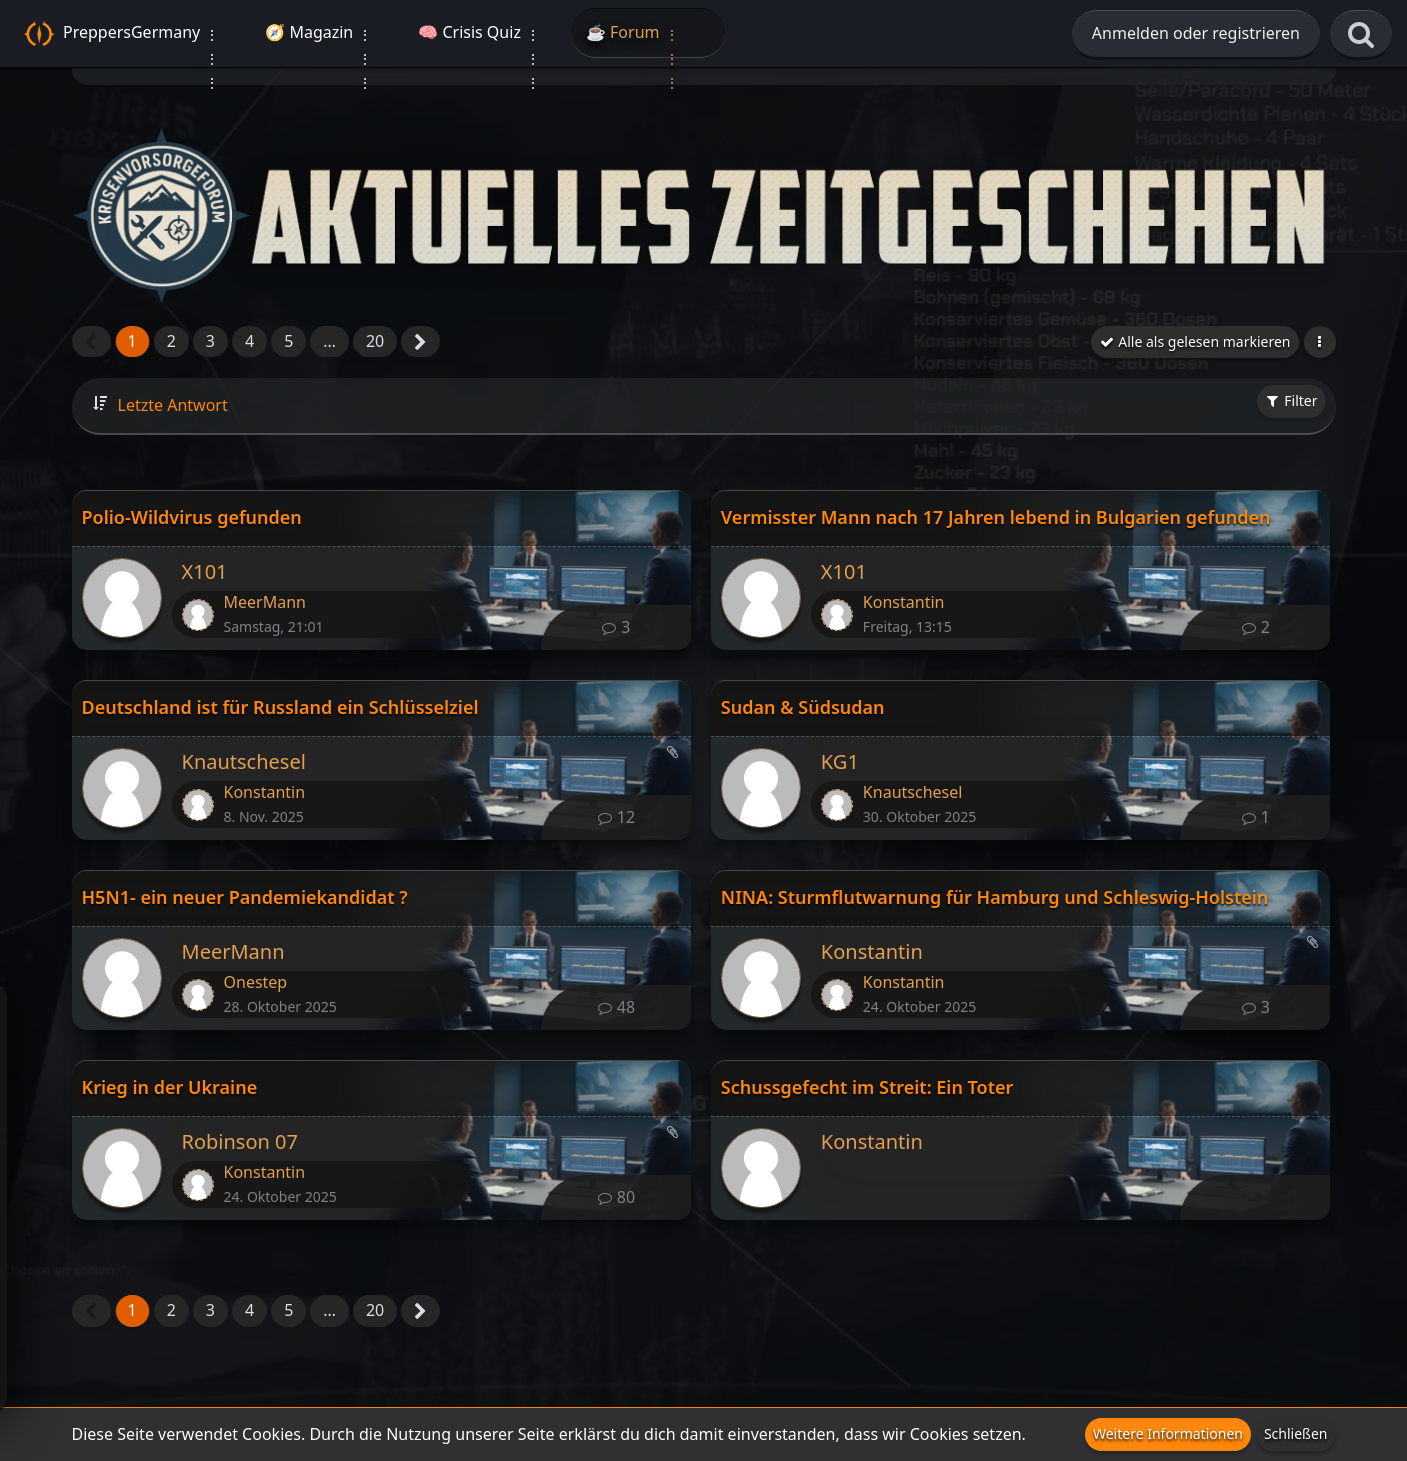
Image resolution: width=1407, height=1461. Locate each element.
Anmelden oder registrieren (1196, 33)
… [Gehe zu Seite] (329, 341)
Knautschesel (244, 761)
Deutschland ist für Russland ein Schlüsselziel (280, 707)
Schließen (1296, 1433)
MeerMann (265, 602)
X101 (205, 571)
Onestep (256, 982)
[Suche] (1361, 35)
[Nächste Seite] (420, 343)
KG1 (840, 761)
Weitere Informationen (1168, 1433)
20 (375, 341)
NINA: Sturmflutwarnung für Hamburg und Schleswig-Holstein (994, 897)
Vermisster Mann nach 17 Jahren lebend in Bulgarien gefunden (996, 517)
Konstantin (904, 602)
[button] (1320, 342)
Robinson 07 (240, 1141)
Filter (1291, 400)
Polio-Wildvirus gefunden (192, 517)
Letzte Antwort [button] (173, 405)
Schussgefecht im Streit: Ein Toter (867, 1087)
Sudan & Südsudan (803, 707)
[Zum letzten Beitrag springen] (198, 615)
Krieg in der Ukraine (170, 1087)
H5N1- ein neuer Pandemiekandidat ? (245, 897)
